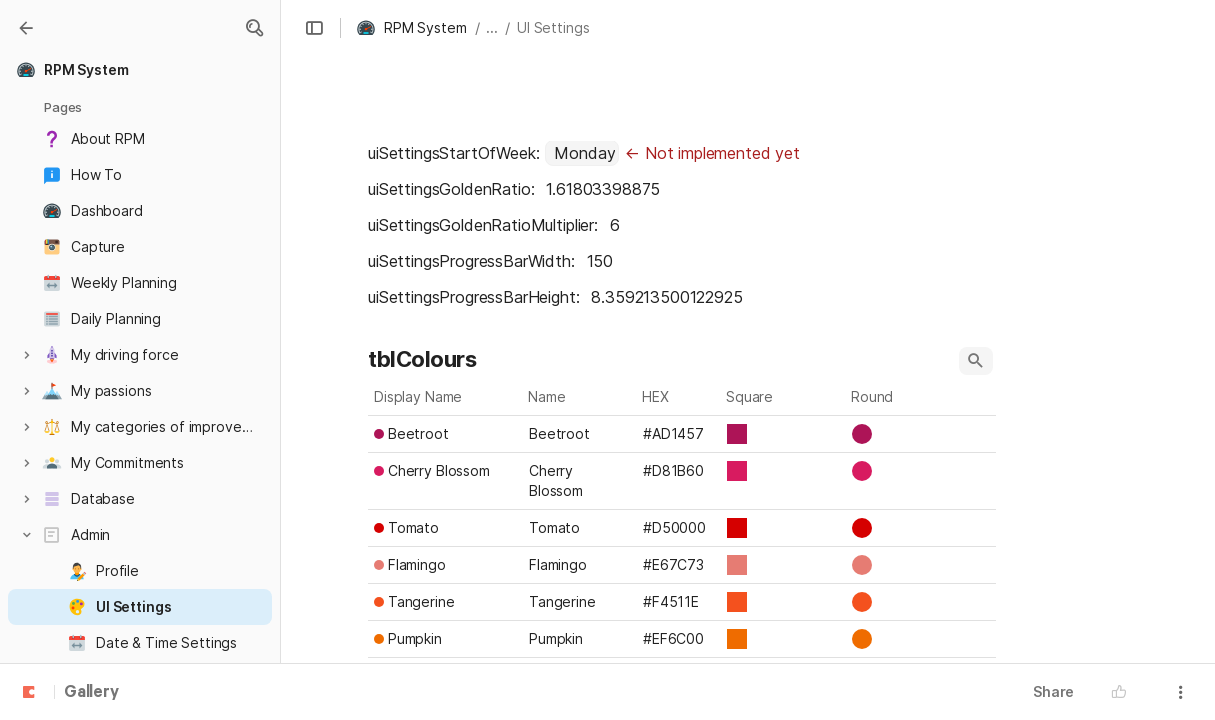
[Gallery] (26, 28)
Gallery (91, 693)
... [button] (492, 27)
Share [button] (1053, 691)
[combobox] (582, 153)
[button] (254, 28)
